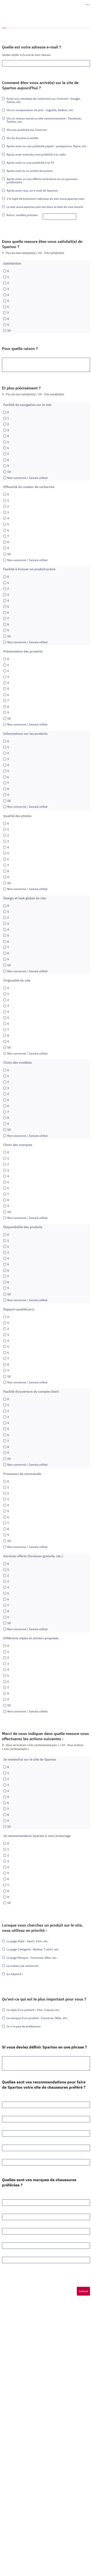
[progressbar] (46, 28)
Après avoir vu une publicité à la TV (30, 162)
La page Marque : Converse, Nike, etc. (32, 1957)
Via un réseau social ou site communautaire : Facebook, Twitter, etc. (44, 120)
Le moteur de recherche (23, 1965)
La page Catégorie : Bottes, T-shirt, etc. (33, 1949)
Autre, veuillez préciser (22, 215)
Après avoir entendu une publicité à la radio (36, 154)
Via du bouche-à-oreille (22, 138)
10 (9, 330)
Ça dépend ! (15, 1974)
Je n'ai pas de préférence (24, 2026)
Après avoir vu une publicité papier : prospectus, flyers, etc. (47, 146)
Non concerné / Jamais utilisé (27, 478)
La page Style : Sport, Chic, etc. (27, 1941)
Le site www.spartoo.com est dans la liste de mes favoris (45, 206)
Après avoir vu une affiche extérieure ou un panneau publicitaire (42, 180)
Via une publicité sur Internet (27, 129)
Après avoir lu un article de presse (30, 170)
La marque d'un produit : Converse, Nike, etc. (37, 2018)
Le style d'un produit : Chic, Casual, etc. (33, 2009)
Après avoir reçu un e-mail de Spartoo (32, 190)
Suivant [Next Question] (83, 2291)
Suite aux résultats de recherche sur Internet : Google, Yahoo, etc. (44, 100)
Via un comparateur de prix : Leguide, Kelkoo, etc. (40, 110)
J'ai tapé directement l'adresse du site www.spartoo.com (45, 198)
